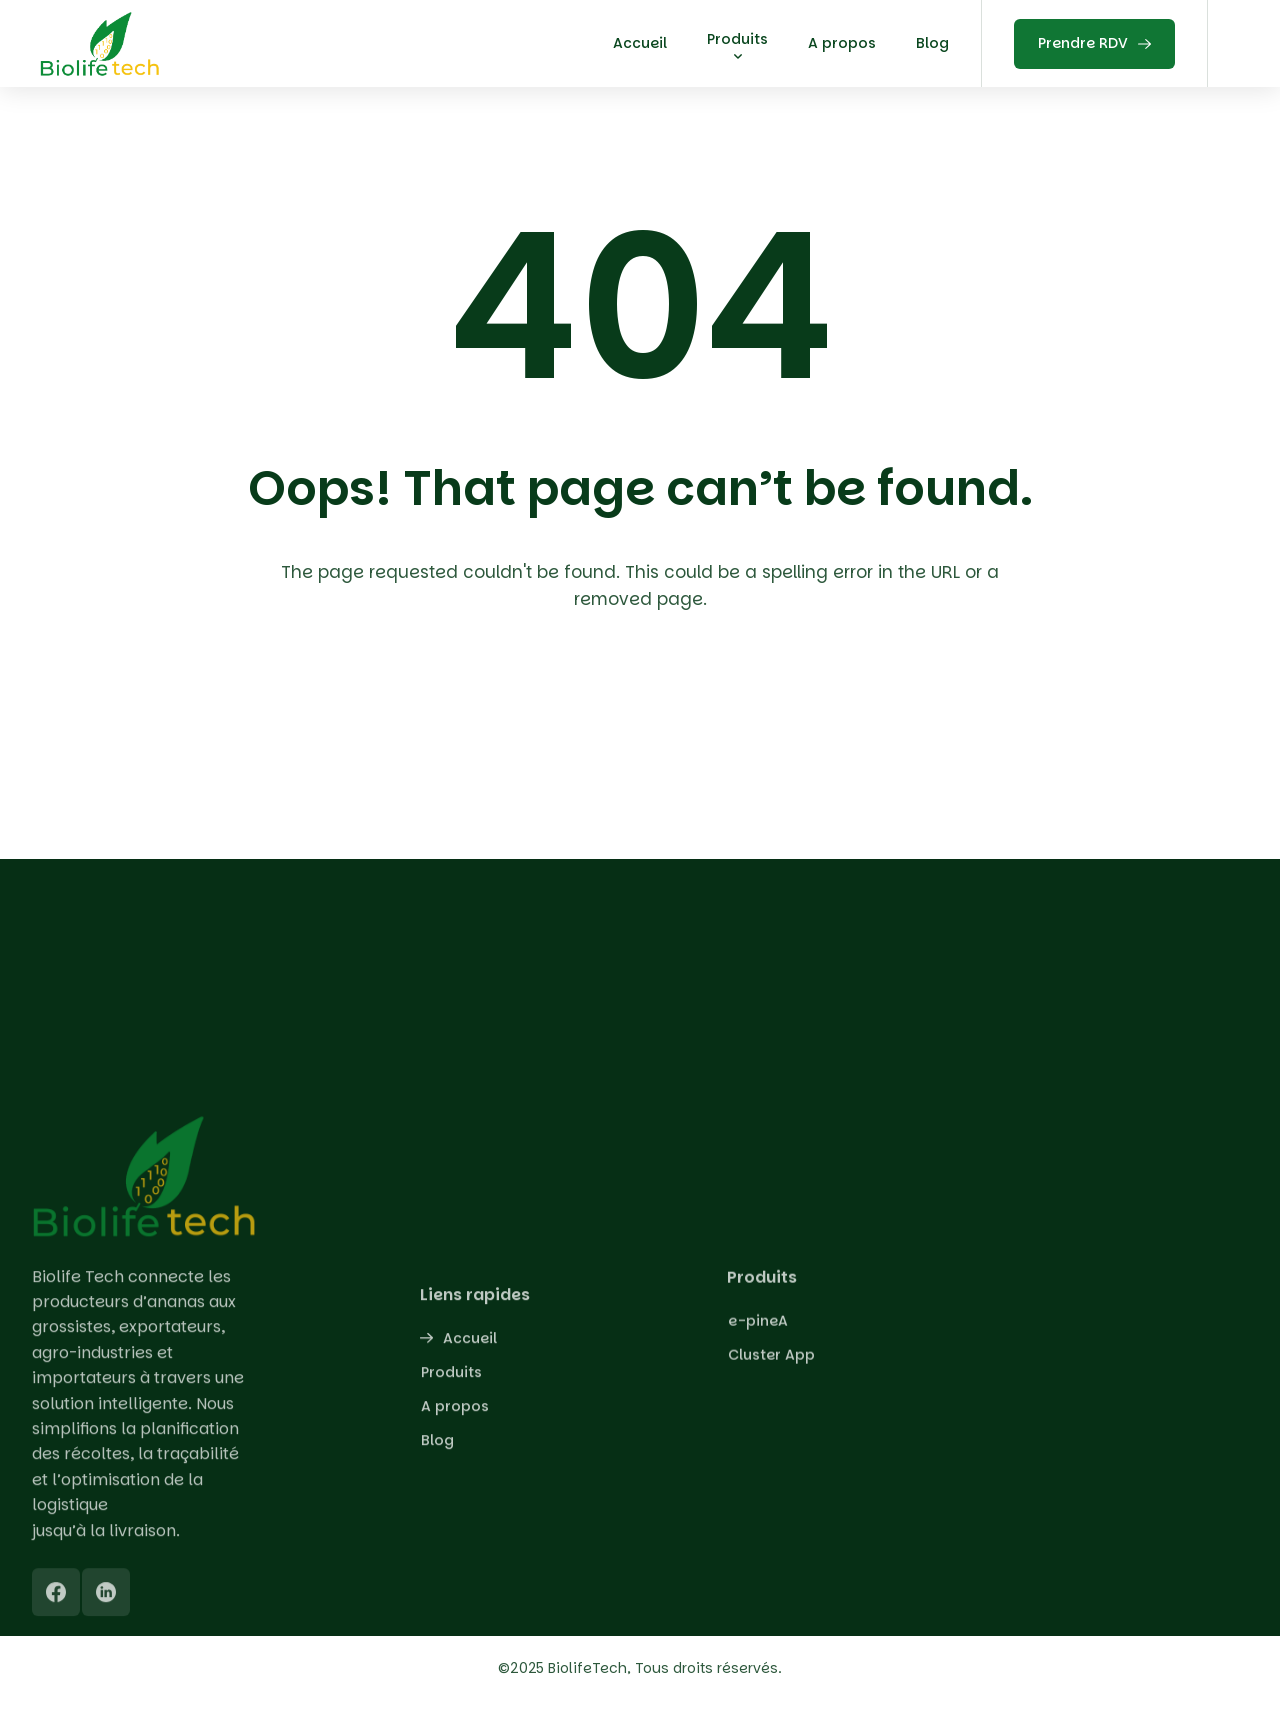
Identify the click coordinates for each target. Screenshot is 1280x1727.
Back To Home (645, 716)
